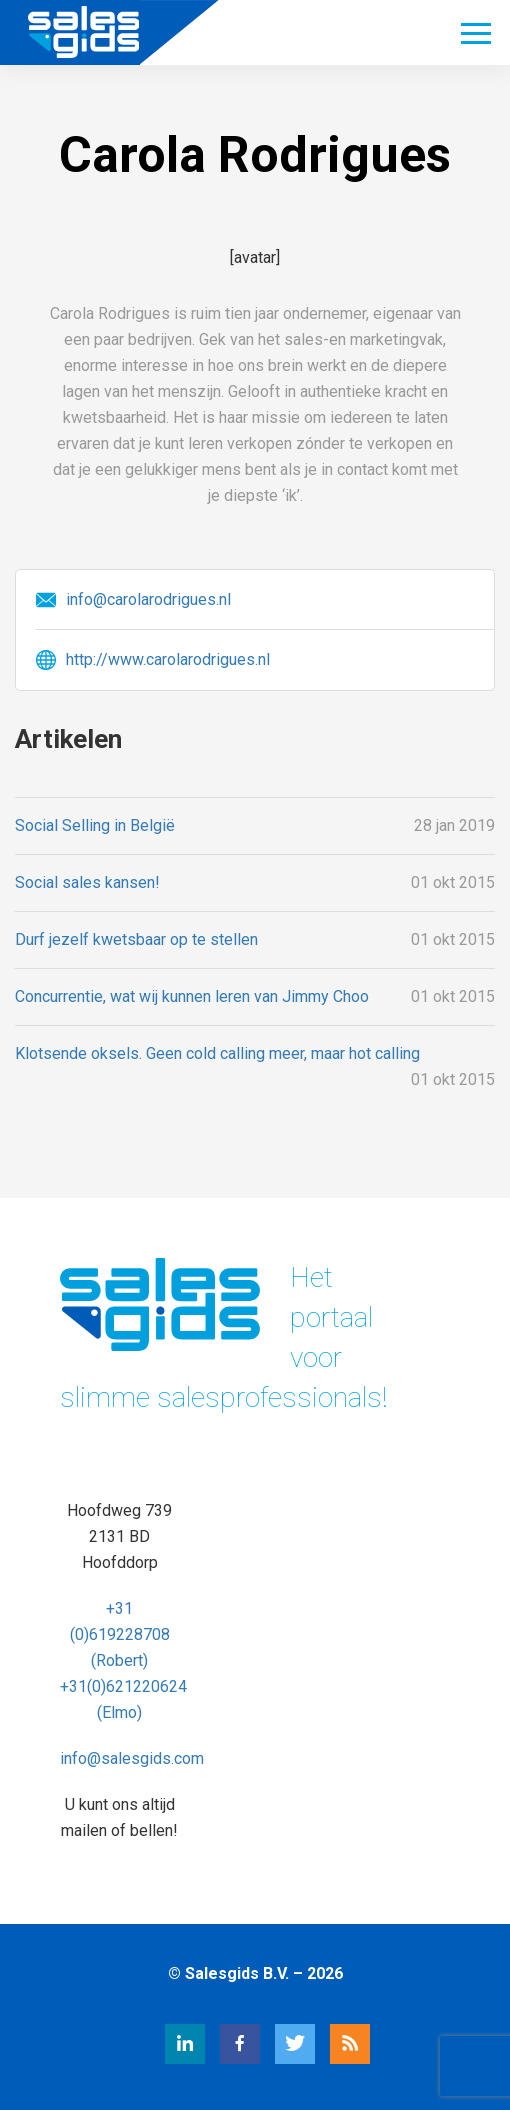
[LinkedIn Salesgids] (165, 2058)
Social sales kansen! (87, 882)
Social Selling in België (95, 825)
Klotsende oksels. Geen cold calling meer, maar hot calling (217, 1053)
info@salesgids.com (132, 1758)
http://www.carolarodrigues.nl (168, 659)
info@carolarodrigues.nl (148, 599)
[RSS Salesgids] (330, 2058)
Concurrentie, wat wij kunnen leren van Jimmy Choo (192, 996)
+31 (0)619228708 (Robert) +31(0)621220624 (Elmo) (123, 1660)
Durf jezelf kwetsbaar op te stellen (136, 939)
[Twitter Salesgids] (275, 2058)
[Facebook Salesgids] (220, 2058)
